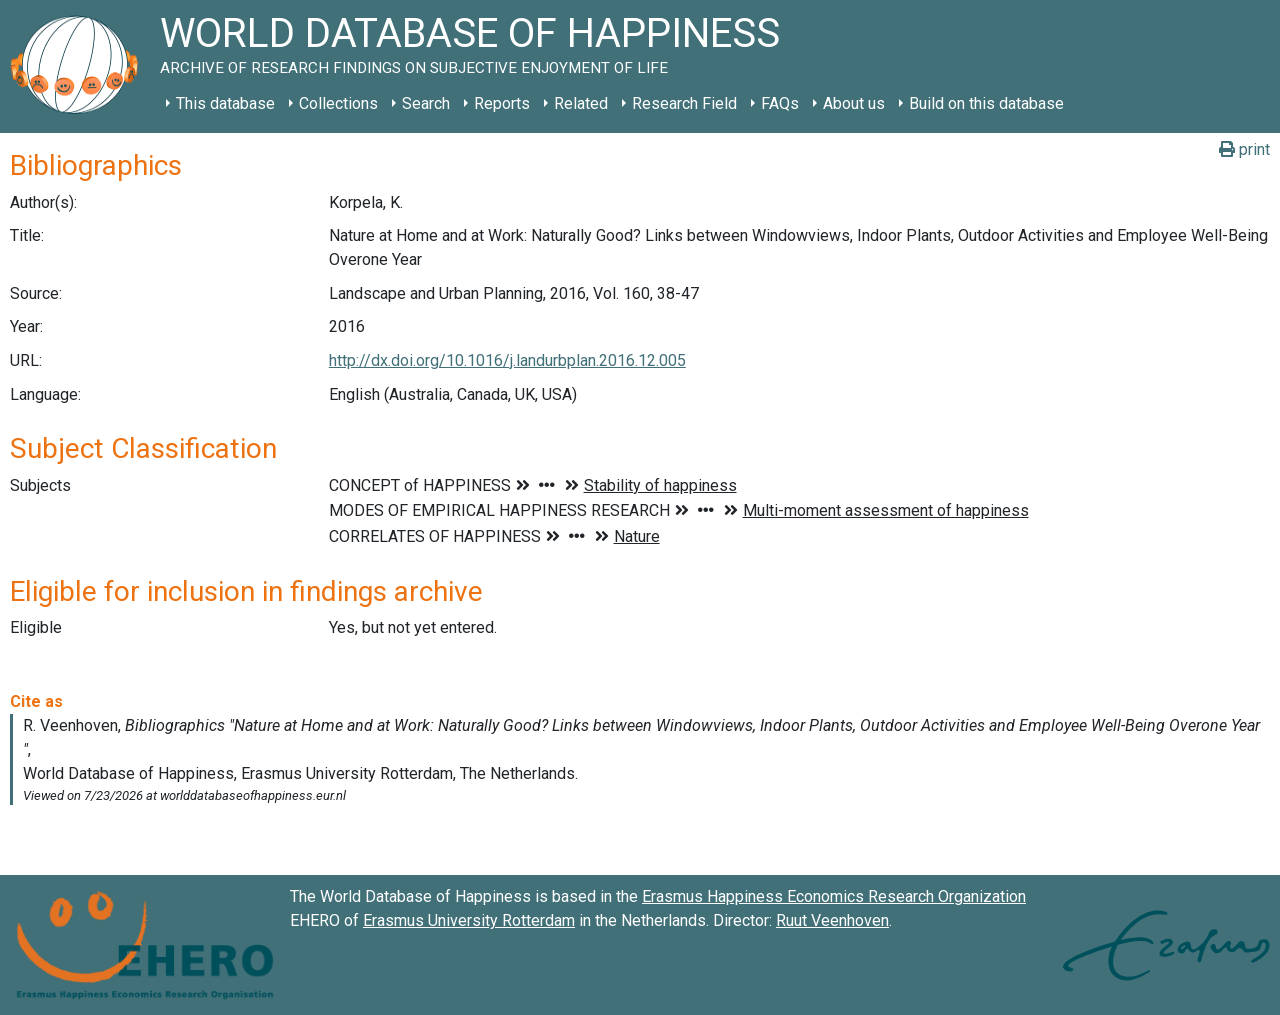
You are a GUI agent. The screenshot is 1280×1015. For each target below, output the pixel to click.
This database (225, 103)
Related (581, 103)
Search (426, 103)
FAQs (780, 103)
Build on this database (986, 103)
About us (854, 103)
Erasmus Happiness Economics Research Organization (834, 896)
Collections (338, 103)
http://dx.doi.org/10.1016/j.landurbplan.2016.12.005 (507, 360)
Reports (502, 103)
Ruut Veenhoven (832, 920)
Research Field (684, 103)
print (1244, 149)
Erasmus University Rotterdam (469, 920)
